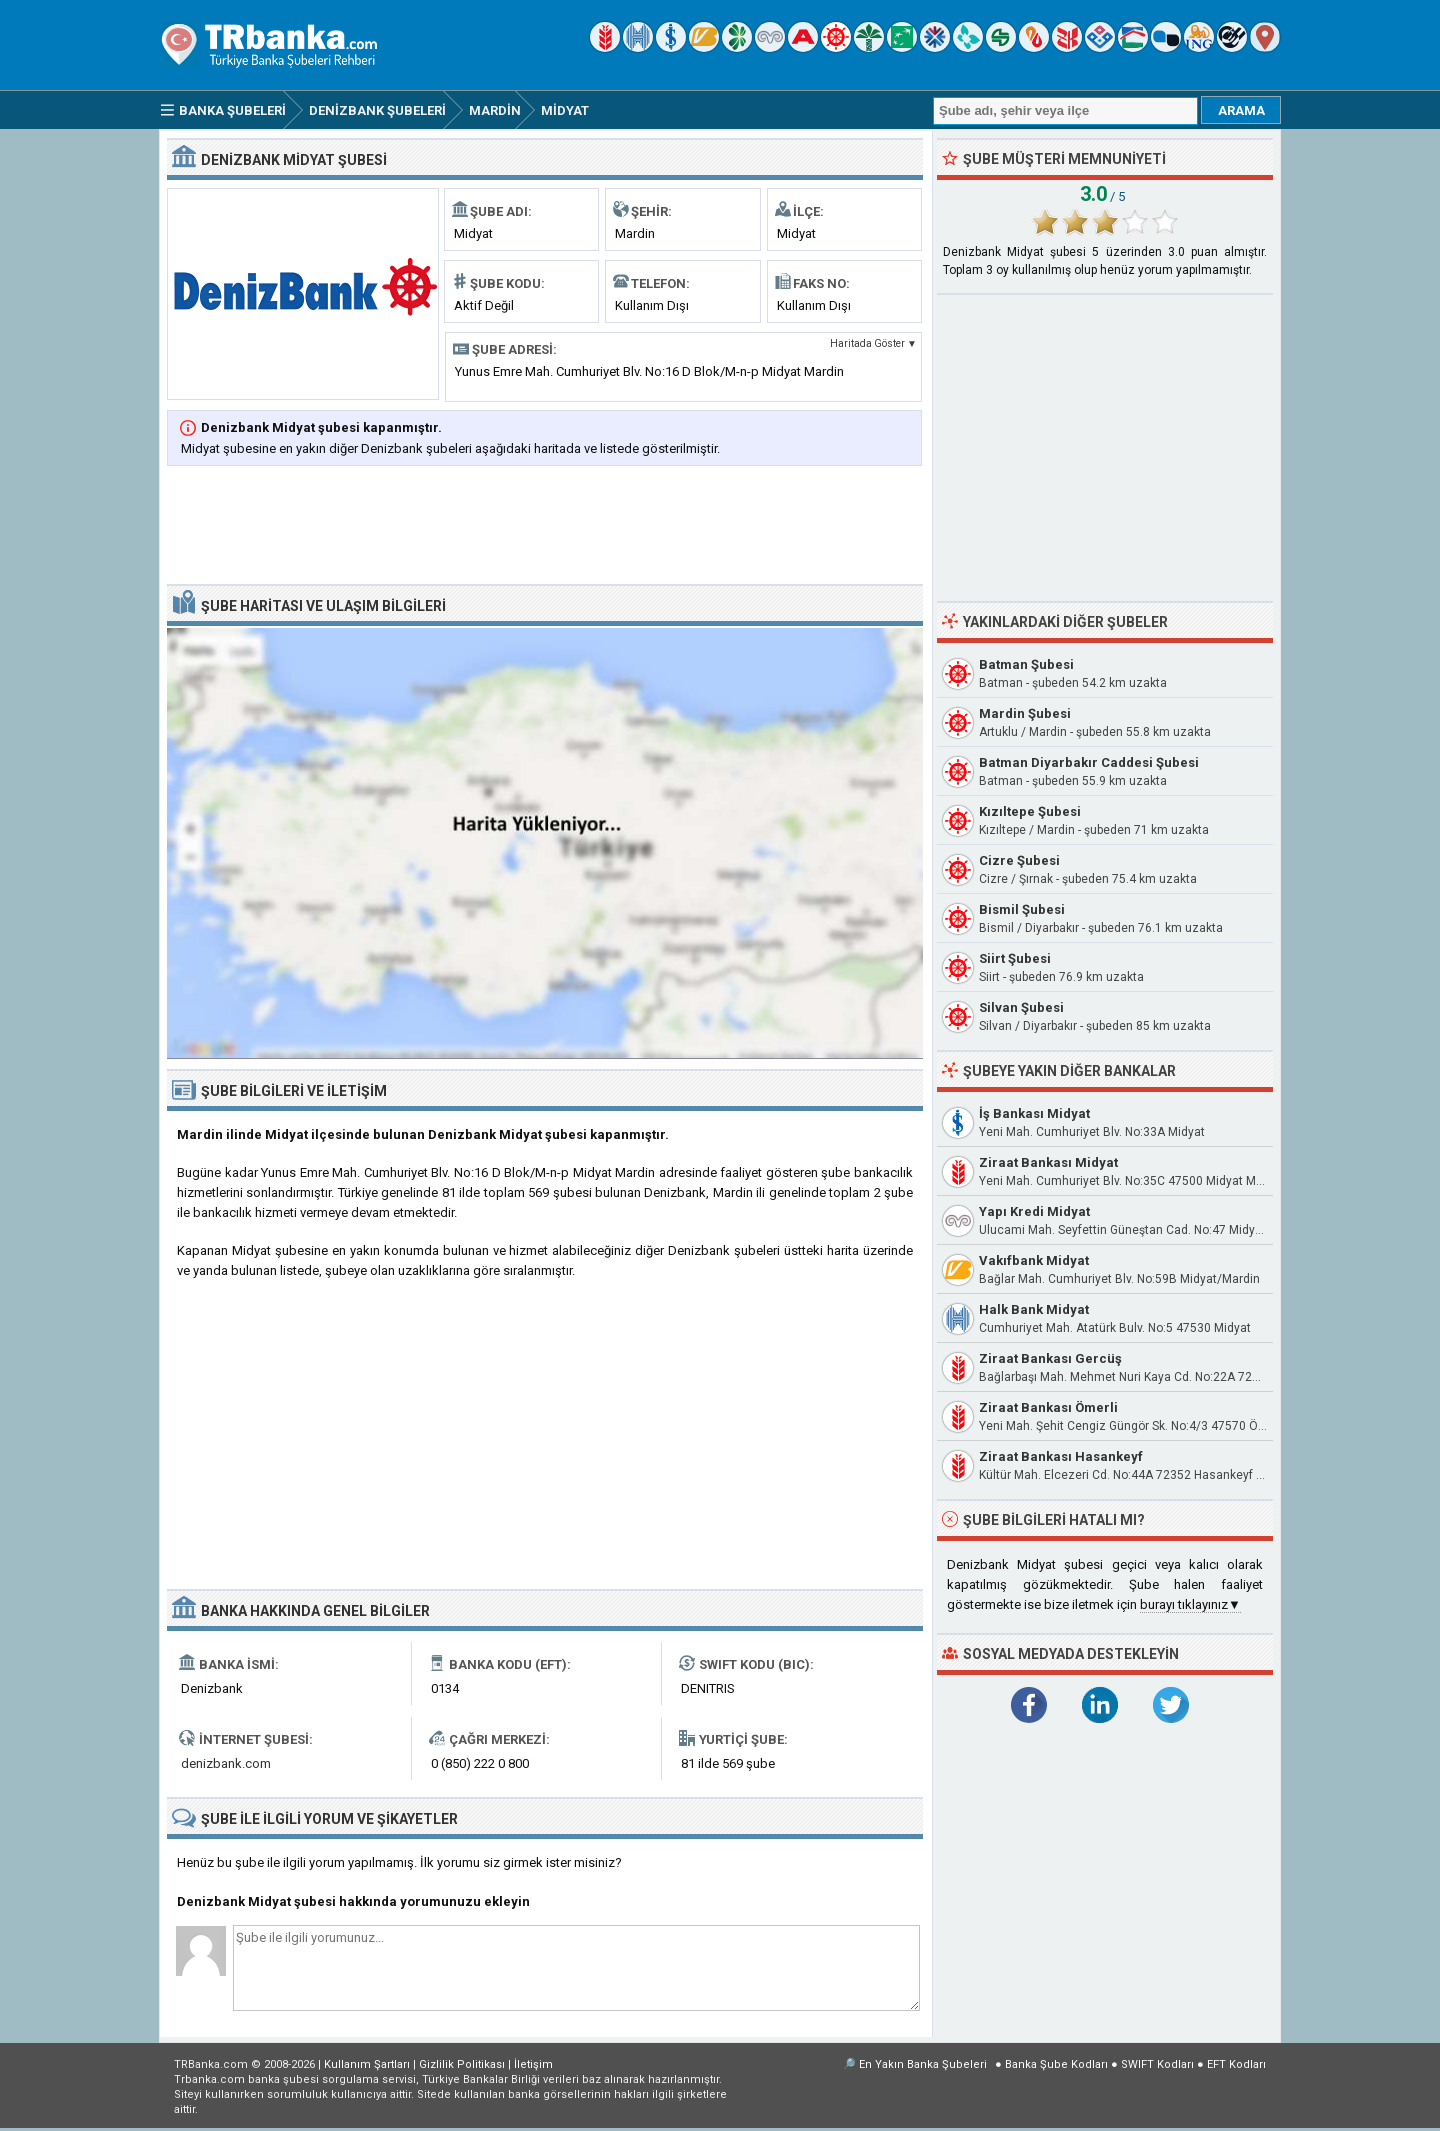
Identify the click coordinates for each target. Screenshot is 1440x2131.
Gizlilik (462, 2064)
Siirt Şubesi (1015, 958)
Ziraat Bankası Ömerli (1048, 1407)
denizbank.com (226, 1763)
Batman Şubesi (1026, 664)
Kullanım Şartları (367, 2064)
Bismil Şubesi (1022, 909)
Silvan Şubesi (1021, 1007)
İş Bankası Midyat (1034, 1113)
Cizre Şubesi (1019, 860)
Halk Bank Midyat (1034, 1309)
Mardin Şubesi (1025, 713)
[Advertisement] (545, 527)
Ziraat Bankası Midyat (1048, 1162)
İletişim (533, 2064)
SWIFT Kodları (1157, 2064)
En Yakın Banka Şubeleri (923, 2064)
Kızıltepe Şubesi (1030, 811)
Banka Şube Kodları (1056, 2064)
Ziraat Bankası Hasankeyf (1061, 1456)
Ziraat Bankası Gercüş (1050, 1358)
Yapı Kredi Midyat (1034, 1211)
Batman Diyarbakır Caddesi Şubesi (1089, 762)
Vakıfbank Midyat (1034, 1260)
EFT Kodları (1236, 2064)
